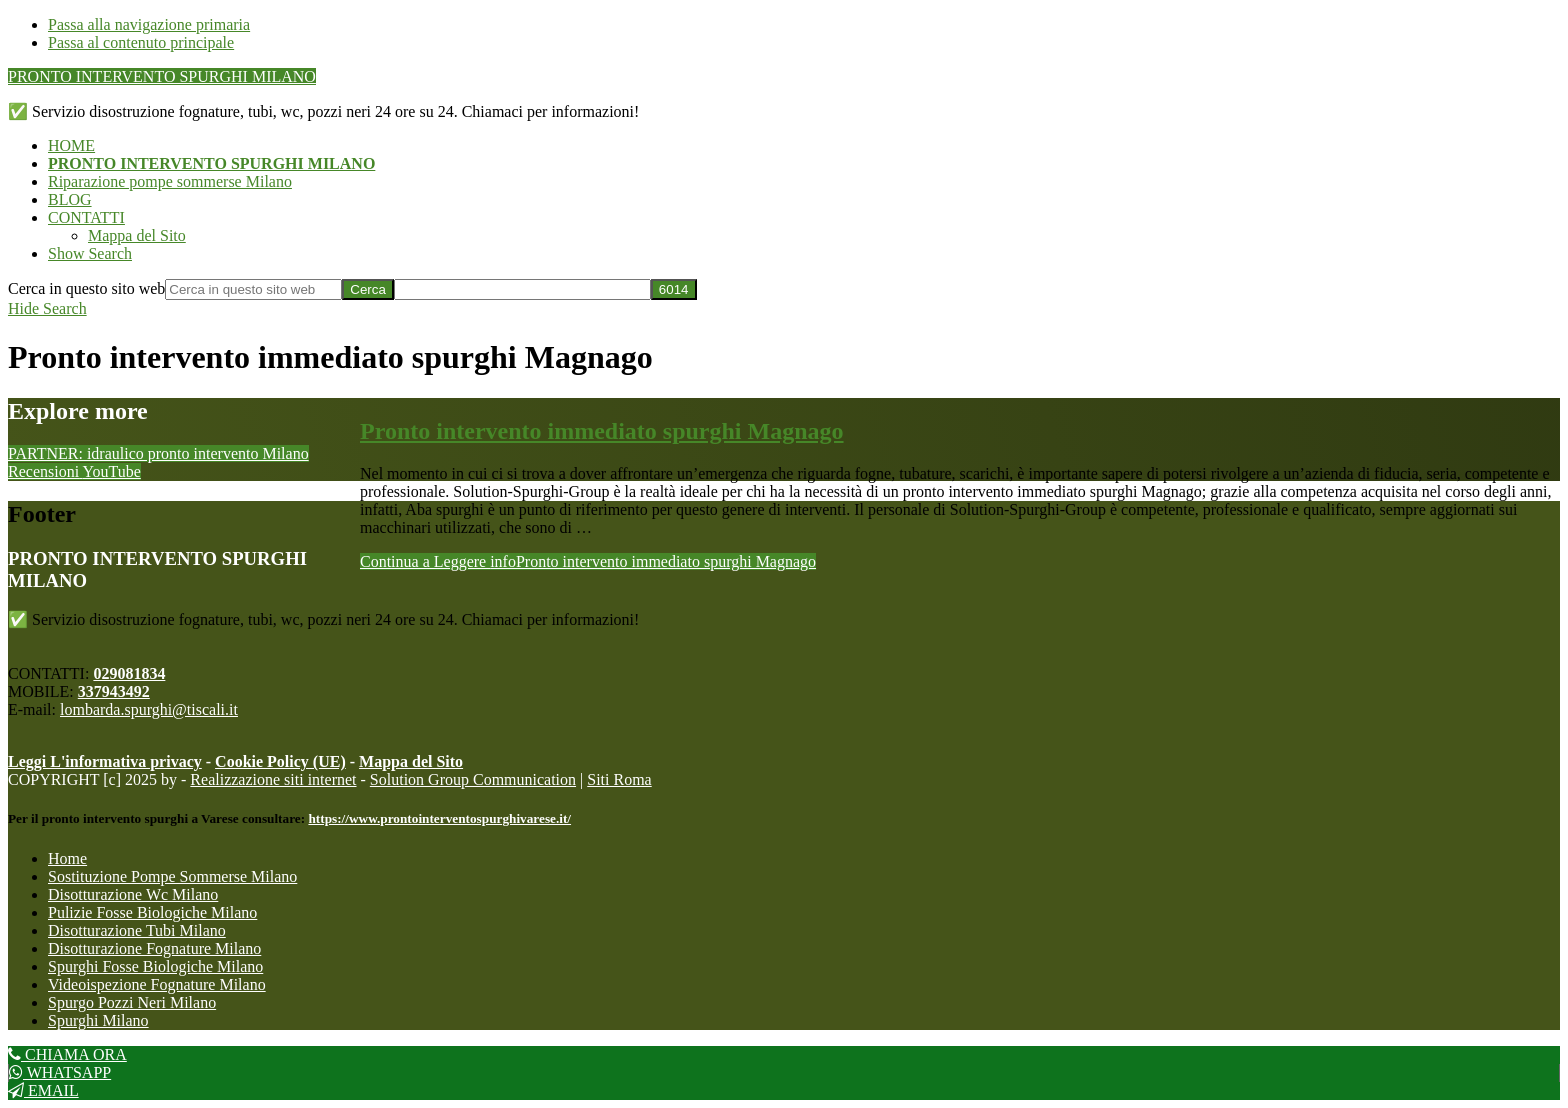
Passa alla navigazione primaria (149, 24)
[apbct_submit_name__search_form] (674, 289)
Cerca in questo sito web (86, 288)
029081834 (129, 673)
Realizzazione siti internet (273, 779)
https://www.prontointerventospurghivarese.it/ (439, 818)
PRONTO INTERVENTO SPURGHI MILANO (162, 76)
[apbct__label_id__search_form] (522, 289)
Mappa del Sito (411, 761)
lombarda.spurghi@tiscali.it (149, 709)
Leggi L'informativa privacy (105, 761)
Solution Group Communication (473, 779)
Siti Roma (619, 779)
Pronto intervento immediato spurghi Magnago (602, 431)
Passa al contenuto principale (141, 42)
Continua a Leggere (588, 561)
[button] (90, 253)
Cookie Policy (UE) (280, 761)
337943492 (114, 691)
